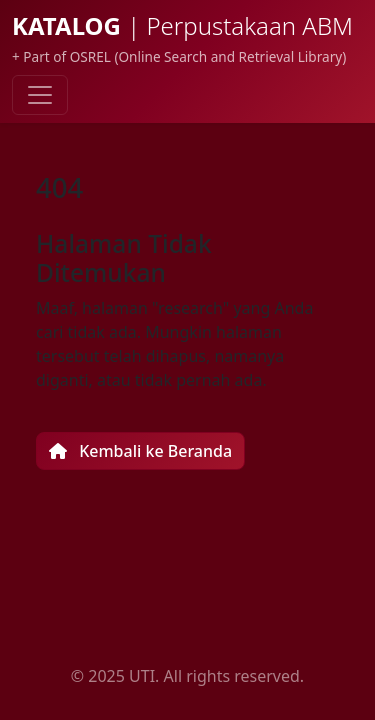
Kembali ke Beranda (140, 451)
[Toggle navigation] (40, 95)
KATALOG (182, 25)
